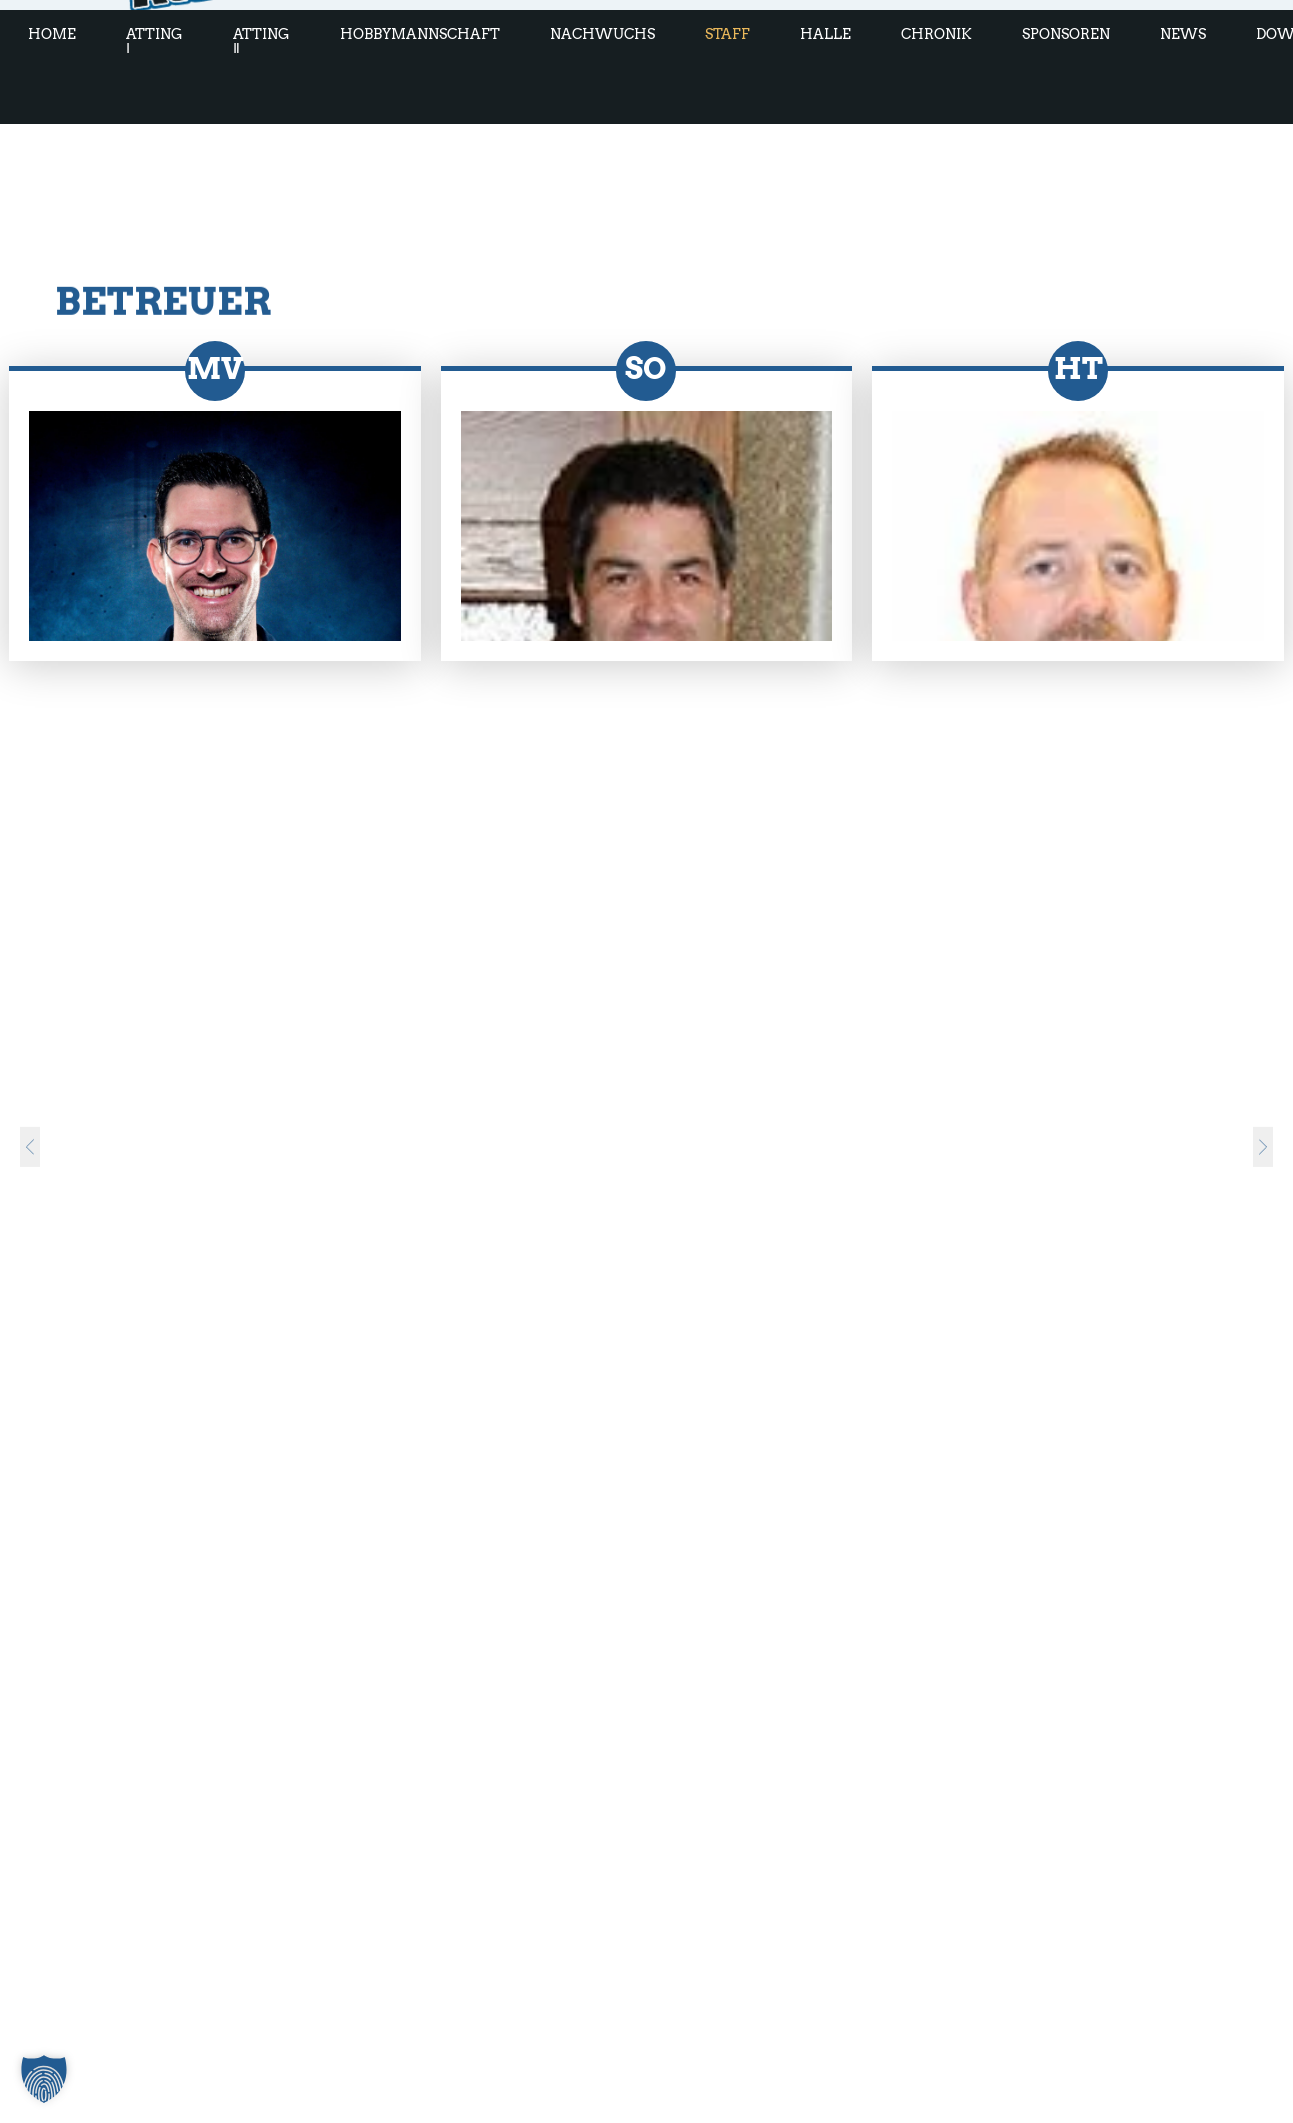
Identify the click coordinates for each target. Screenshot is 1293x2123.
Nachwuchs (602, 34)
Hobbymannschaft (420, 34)
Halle (825, 34)
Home (52, 34)
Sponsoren (1066, 34)
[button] (44, 2079)
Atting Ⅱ (261, 41)
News (1183, 34)
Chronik (936, 34)
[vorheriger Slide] (30, 1127)
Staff (727, 34)
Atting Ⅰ (154, 41)
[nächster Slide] (1263, 1127)
